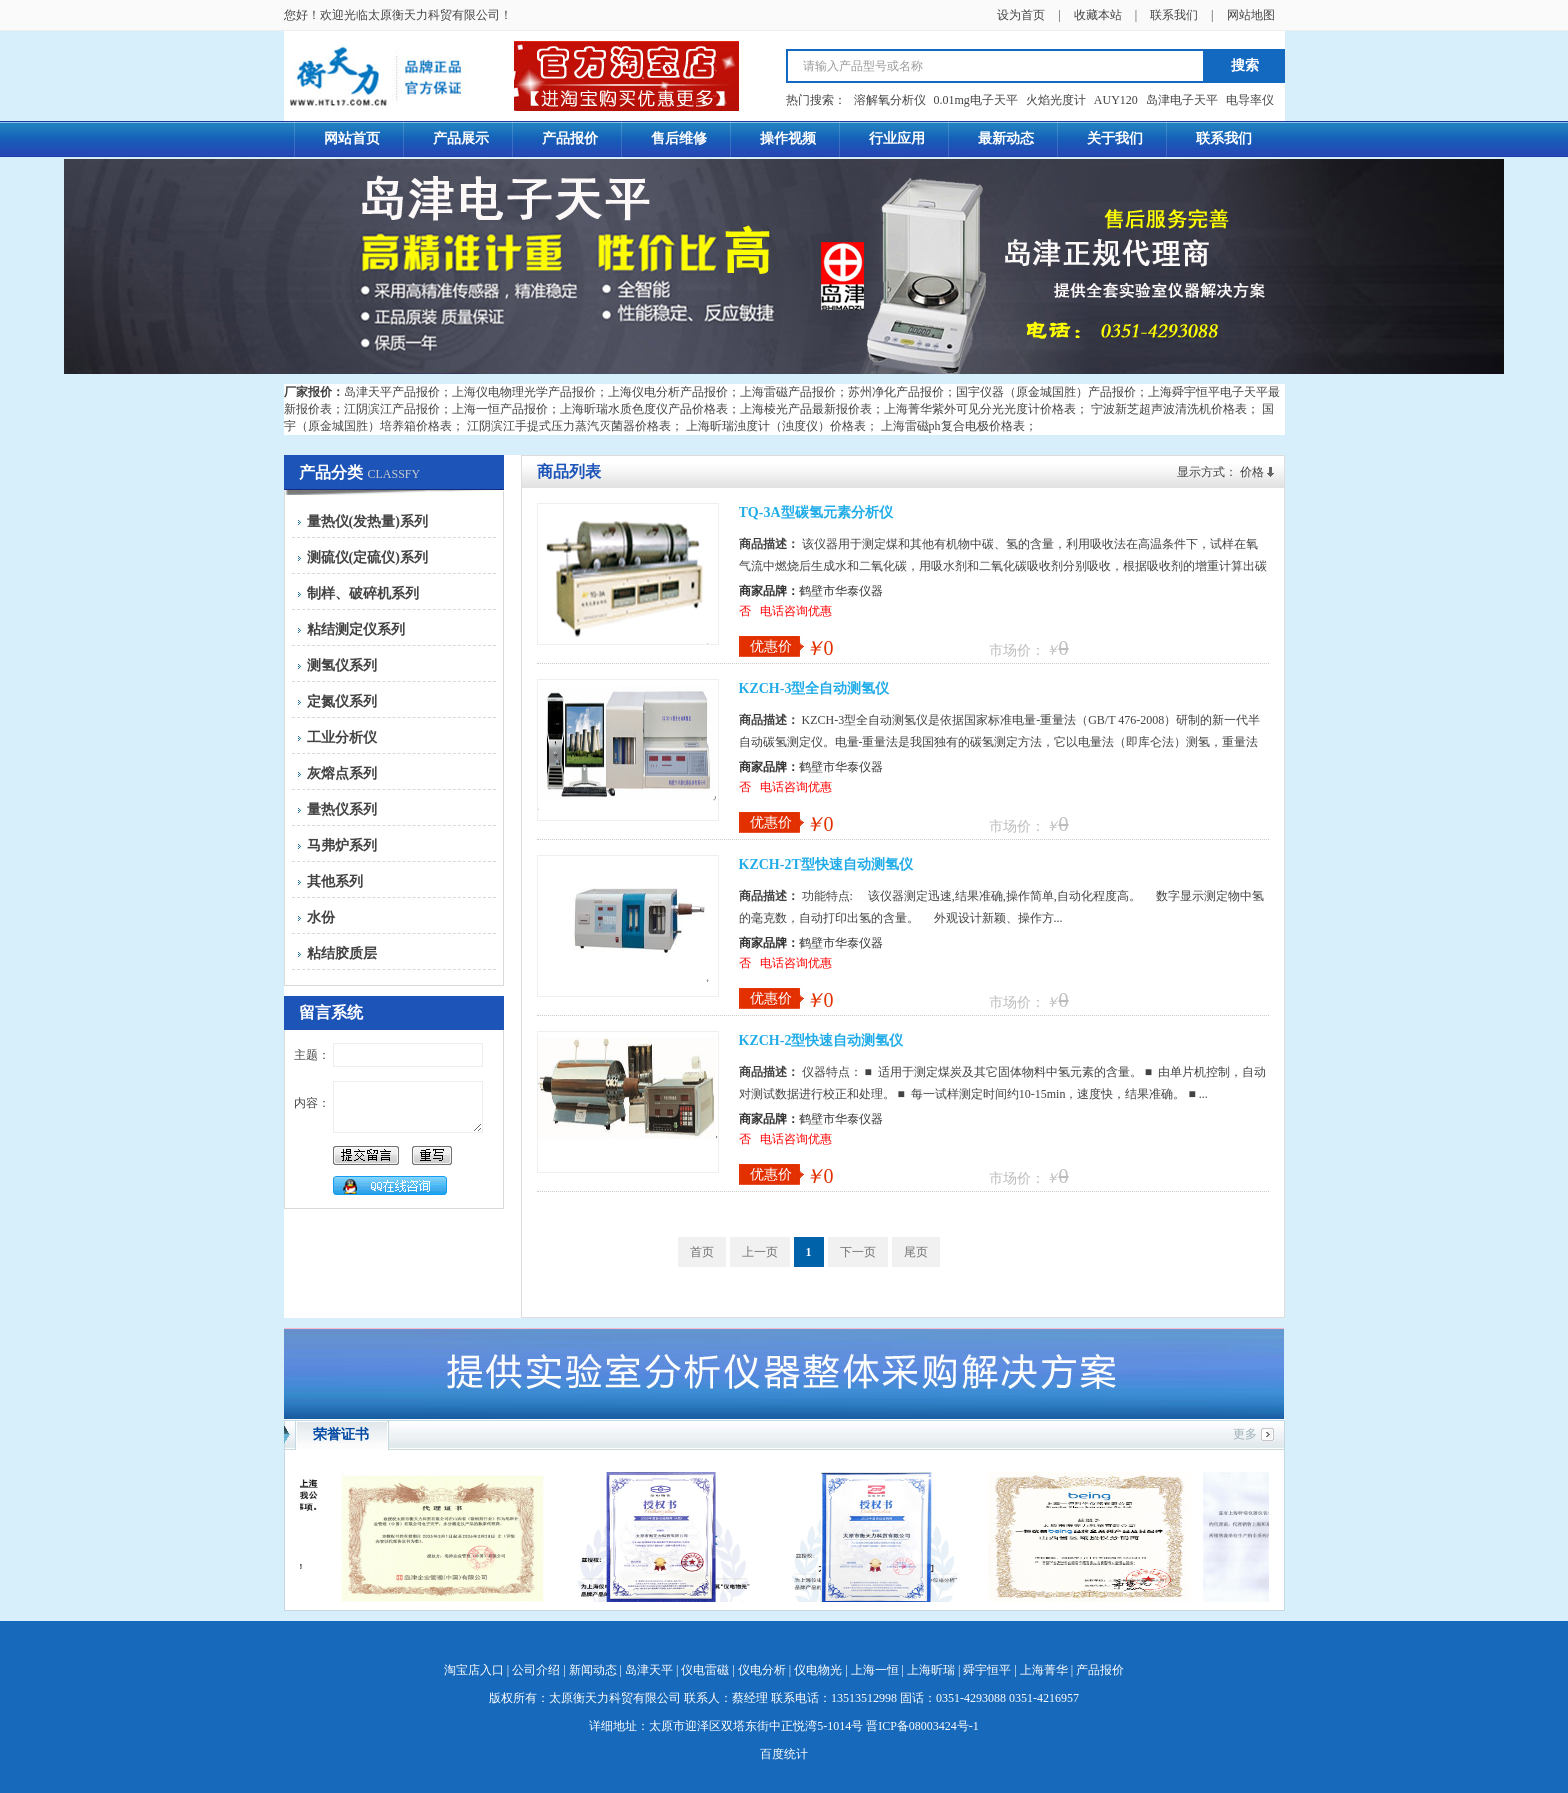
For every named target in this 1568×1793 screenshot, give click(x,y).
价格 (1252, 472)
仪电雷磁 (705, 1670)
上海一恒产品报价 (500, 409)
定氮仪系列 (342, 701)
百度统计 (784, 1754)
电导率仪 (1250, 100)
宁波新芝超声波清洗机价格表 (1169, 409)
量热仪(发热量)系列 (367, 521)
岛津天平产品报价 (392, 392)
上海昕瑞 (931, 1670)
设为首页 (1021, 15)
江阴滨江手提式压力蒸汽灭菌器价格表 (569, 426)
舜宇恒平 (987, 1670)
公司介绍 (536, 1670)
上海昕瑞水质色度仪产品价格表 (644, 409)
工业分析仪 (342, 737)
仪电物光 (818, 1670)
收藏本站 (1098, 15)
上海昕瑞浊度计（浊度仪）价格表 (776, 426)
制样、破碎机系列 (363, 593)
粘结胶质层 (342, 953)
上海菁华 (1044, 1670)
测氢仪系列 (342, 665)
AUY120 (1116, 100)
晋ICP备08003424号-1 (922, 1726)
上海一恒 (875, 1670)
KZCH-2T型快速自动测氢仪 (826, 864)
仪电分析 (762, 1670)
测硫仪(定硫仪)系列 (367, 557)
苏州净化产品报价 (896, 392)
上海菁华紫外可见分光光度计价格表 (980, 409)
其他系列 (335, 881)
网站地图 (1251, 15)
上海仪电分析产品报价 (668, 392)
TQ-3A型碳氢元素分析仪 (816, 512)
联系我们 (1174, 15)
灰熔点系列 (342, 773)
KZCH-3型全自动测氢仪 (814, 688)
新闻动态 (593, 1670)
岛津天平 (649, 1670)
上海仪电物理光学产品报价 (524, 392)
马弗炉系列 (342, 845)
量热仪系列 (342, 809)
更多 (1245, 1434)
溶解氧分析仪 (890, 100)
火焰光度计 (1056, 100)
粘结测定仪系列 (356, 629)
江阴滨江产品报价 (392, 409)
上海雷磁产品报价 (788, 392)
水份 (321, 917)
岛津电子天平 (1182, 100)
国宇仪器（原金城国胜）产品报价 (1046, 392)
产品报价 (1100, 1670)
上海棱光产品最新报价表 (806, 409)
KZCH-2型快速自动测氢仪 (821, 1040)
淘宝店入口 (474, 1670)
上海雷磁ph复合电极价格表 (953, 426)
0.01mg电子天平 (976, 100)
